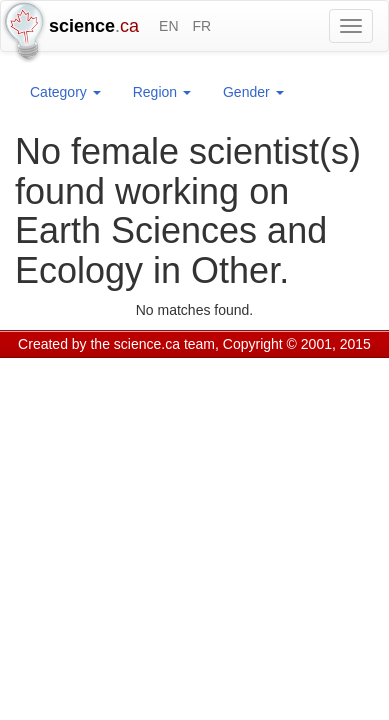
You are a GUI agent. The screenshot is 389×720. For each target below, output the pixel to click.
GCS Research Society (133, 370)
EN (168, 26)
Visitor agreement (267, 370)
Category (65, 92)
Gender (253, 92)
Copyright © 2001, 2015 (297, 344)
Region (162, 92)
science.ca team (164, 344)
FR (201, 26)
